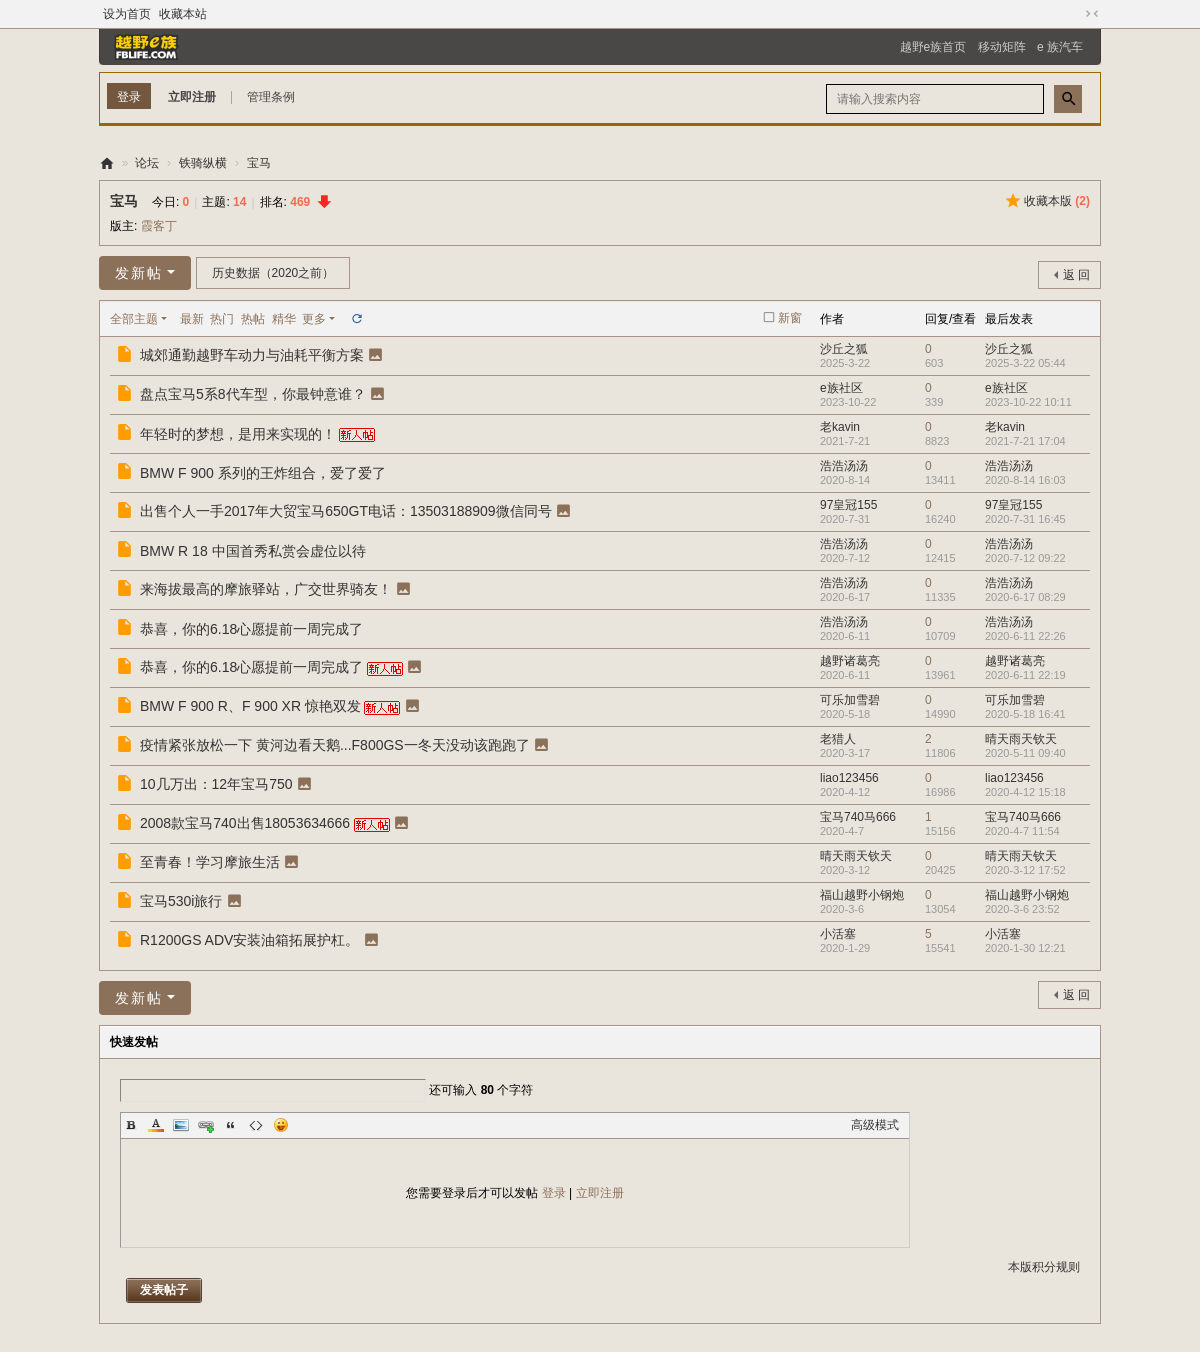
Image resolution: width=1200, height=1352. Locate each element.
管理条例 (271, 97)
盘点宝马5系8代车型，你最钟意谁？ (253, 394)
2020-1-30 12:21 (1025, 948)
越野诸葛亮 (850, 661)
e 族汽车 (1060, 47)
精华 (284, 319)
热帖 (253, 319)
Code (256, 1125)
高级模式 (875, 1125)
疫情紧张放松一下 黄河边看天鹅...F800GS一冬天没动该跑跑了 (335, 745)
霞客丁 (159, 226)
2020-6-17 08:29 (1025, 597)
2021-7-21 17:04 (1025, 441)
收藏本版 (1057, 201)
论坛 (147, 163)
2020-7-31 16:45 (1025, 519)
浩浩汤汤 (844, 466)
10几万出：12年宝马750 (216, 784)
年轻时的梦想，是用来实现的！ (238, 434)
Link (206, 1125)
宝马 (259, 163)
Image (181, 1125)
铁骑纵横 (203, 163)
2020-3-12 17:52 (1025, 870)
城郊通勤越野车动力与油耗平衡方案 (252, 355)
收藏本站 (183, 14)
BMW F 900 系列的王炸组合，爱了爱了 (263, 473)
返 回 (1076, 275)
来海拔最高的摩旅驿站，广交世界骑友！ (266, 589)
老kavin (840, 427)
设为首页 (127, 14)
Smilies (281, 1125)
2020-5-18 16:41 (1025, 714)
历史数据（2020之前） (273, 273)
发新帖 (139, 273)
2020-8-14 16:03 (1025, 480)
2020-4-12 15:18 (1025, 792)
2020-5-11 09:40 (1025, 753)
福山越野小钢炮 (862, 895)
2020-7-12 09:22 (1025, 558)
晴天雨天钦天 (1021, 739)
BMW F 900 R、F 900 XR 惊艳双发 (250, 706)
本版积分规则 (1044, 1267)
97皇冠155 (848, 505)
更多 (314, 319)
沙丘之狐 (844, 349)
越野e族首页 (933, 47)
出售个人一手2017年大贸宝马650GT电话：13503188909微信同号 (346, 511)
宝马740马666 (858, 817)
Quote (231, 1125)
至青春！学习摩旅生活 (210, 862)
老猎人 (838, 739)
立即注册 (192, 97)
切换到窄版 (1092, 14)
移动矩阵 (1002, 47)
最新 (192, 319)
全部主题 (134, 319)
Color (156, 1125)
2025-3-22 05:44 (1025, 363)
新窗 (790, 318)
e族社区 (841, 388)
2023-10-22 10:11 (1028, 402)
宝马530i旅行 (181, 901)
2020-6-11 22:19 (1025, 675)
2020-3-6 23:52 (1022, 909)
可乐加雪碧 (850, 700)
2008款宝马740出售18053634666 (245, 823)
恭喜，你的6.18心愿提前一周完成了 (251, 629)
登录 (554, 1193)
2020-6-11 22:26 (1025, 636)
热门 (222, 319)
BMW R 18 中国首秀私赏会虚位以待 (253, 551)
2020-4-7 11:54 (1022, 831)
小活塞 (838, 934)
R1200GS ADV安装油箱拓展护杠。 (249, 940)
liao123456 (849, 778)
